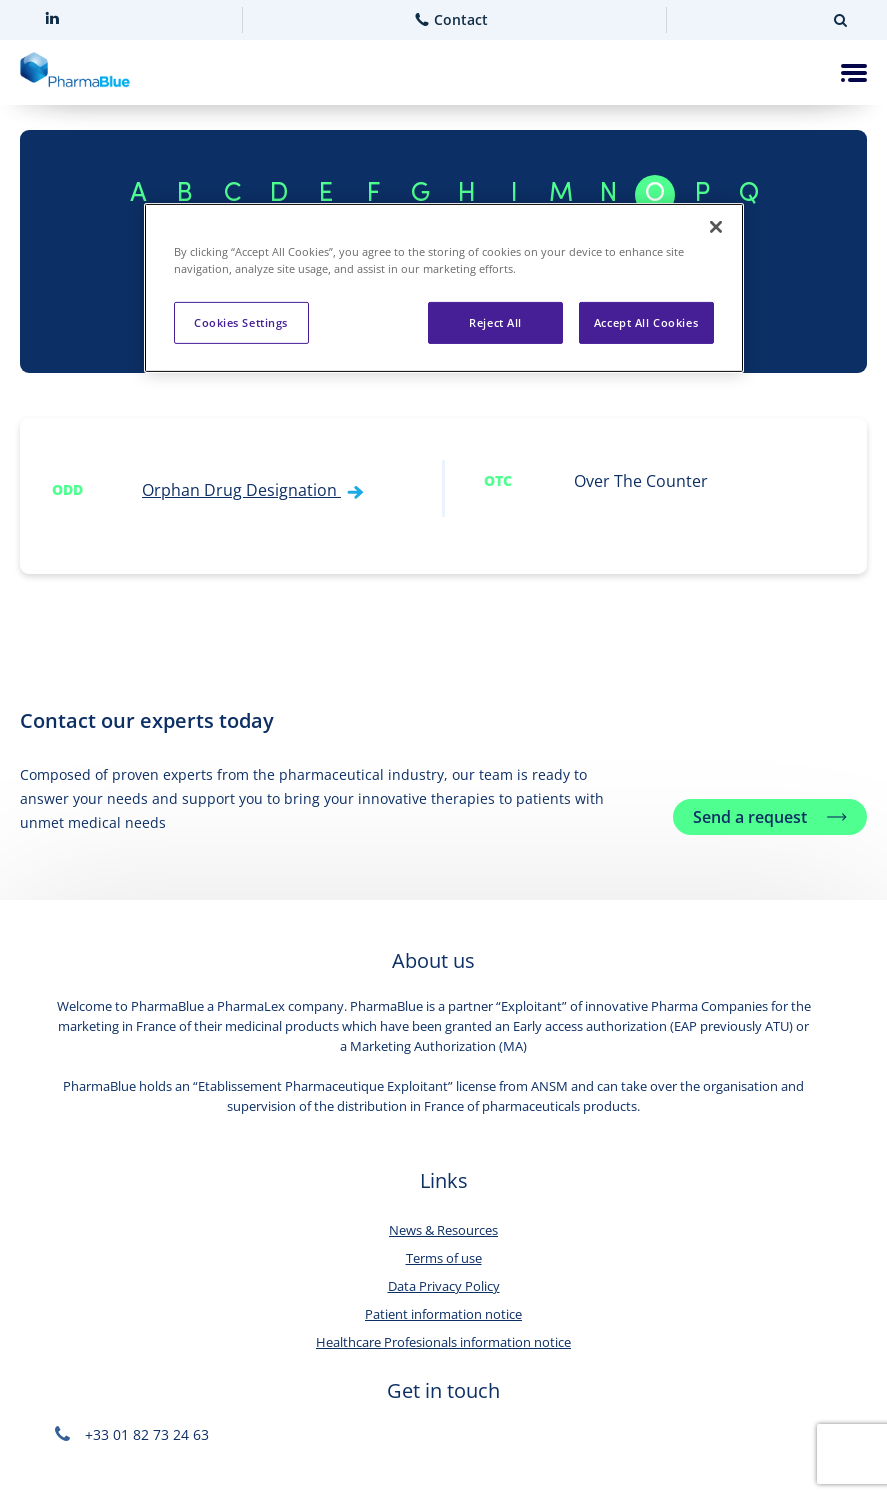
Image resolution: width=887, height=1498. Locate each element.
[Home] (75, 73)
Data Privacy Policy (444, 1286)
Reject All (495, 322)
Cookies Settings (241, 322)
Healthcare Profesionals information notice (443, 1342)
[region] (444, 288)
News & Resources (443, 1230)
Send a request (750, 817)
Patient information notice (443, 1314)
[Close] (716, 227)
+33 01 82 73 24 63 (132, 1434)
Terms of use (444, 1258)
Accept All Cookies (646, 322)
